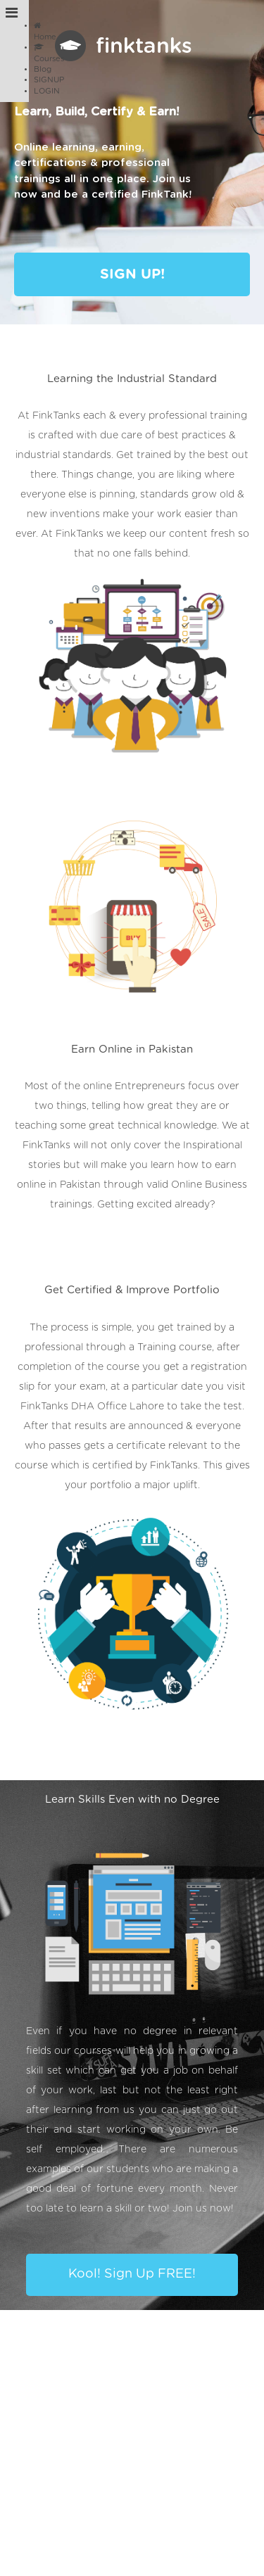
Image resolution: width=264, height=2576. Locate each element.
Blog (42, 69)
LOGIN (47, 91)
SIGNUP (49, 80)
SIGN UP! (132, 274)
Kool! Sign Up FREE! (132, 2274)
